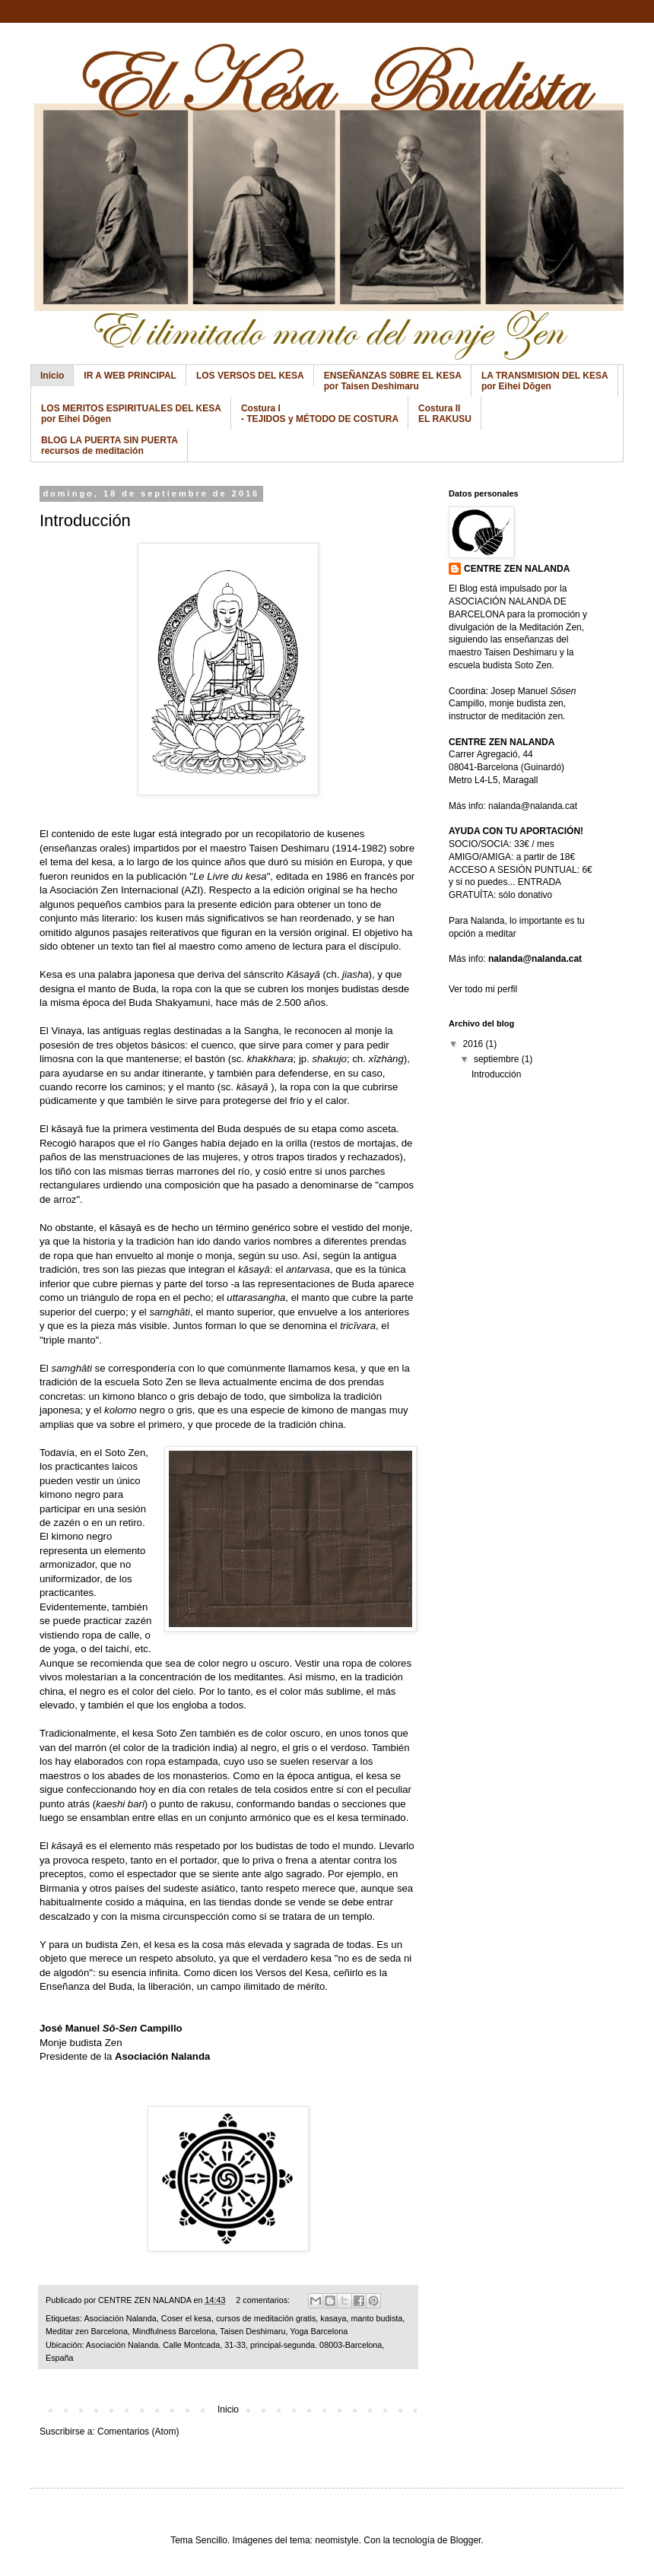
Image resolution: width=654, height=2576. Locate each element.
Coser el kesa (186, 2318)
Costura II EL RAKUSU (444, 413)
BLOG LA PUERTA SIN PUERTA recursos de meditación (109, 445)
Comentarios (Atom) (138, 2431)
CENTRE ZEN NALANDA (517, 568)
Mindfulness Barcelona (173, 2331)
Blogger (465, 2540)
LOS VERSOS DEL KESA (250, 375)
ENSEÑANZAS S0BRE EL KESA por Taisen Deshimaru (393, 381)
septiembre (498, 1059)
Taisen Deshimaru (252, 2331)
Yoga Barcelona (319, 2331)
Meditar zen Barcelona (87, 2331)
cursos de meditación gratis (266, 2318)
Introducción (85, 520)
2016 (474, 1044)
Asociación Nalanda (162, 2056)
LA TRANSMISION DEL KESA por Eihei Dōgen (544, 381)
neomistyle (336, 2540)
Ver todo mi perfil (483, 989)
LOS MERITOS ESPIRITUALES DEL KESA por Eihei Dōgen (131, 413)
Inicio (52, 375)
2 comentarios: (264, 2300)
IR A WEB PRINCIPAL (130, 375)
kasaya (333, 2318)
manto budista (377, 2318)
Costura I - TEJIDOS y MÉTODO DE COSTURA (319, 413)
